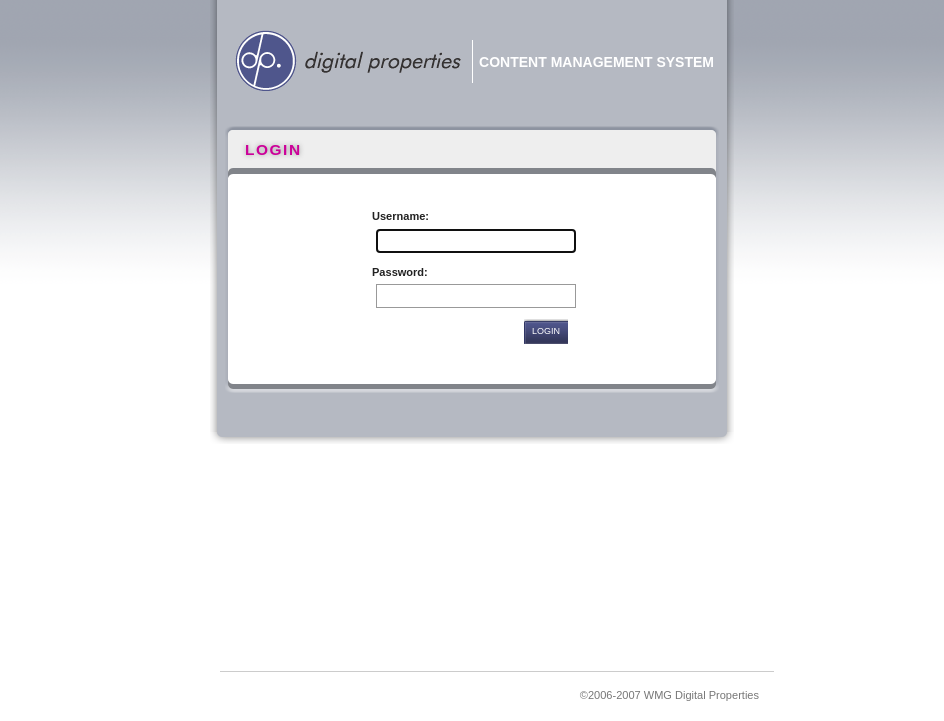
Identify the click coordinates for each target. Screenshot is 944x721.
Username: (400, 216)
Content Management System (596, 62)
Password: (400, 272)
